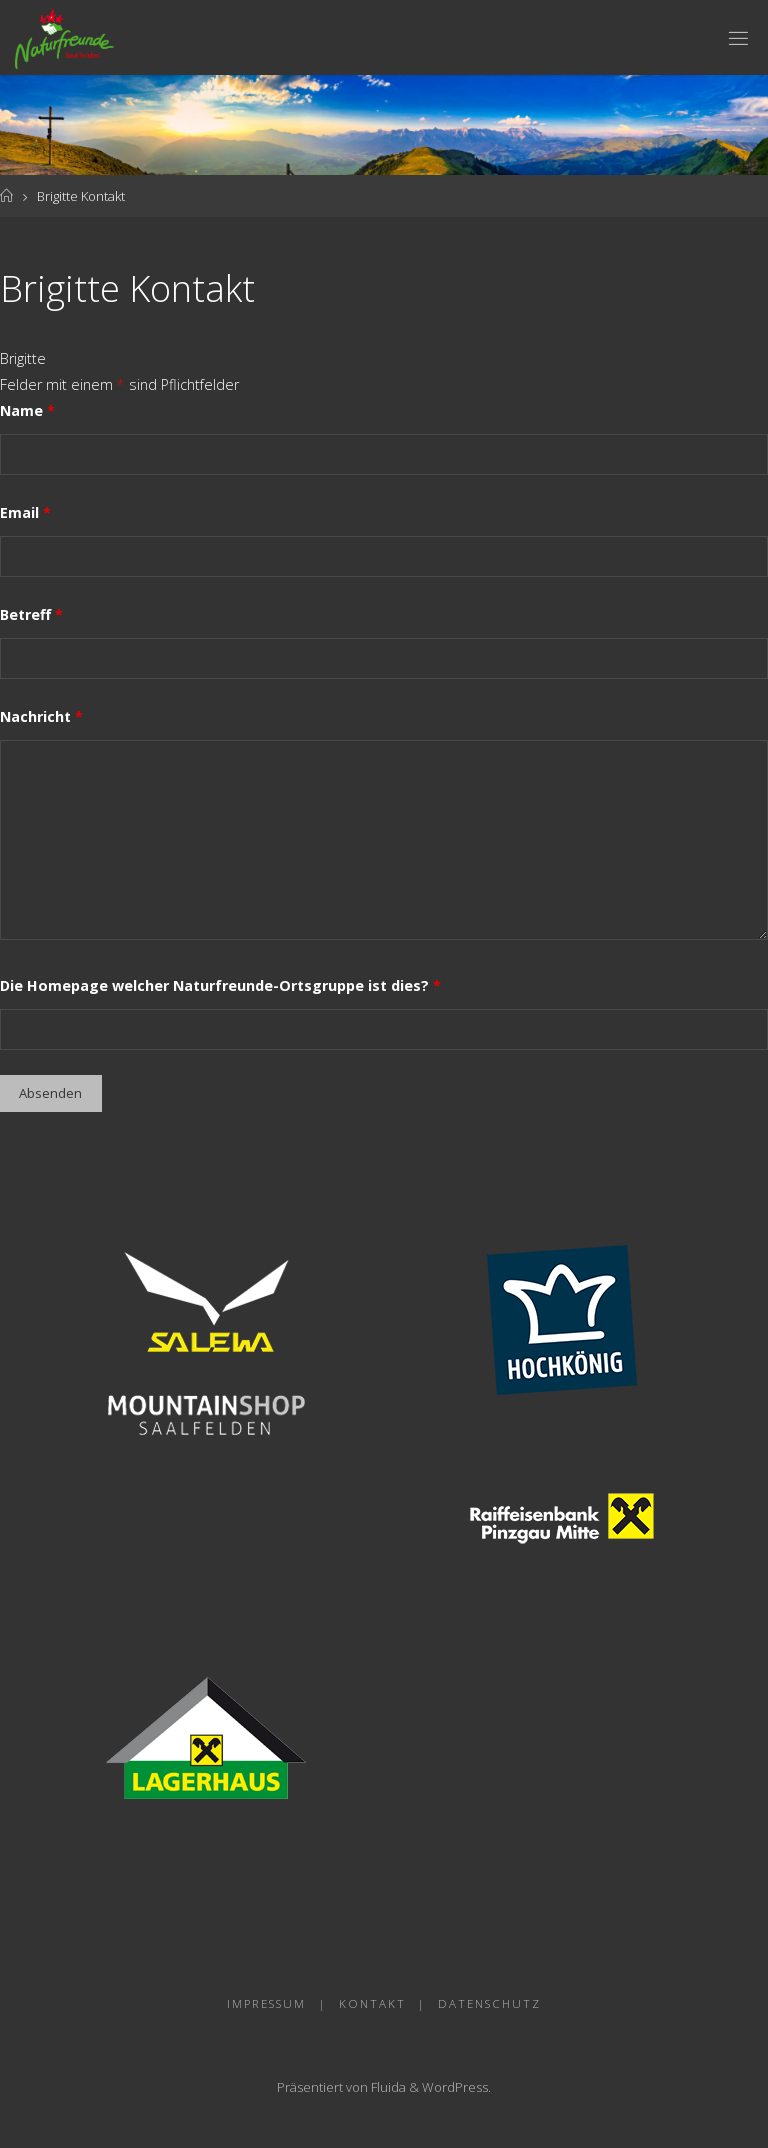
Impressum (266, 2003)
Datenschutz (489, 2003)
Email (25, 512)
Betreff (31, 614)
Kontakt (372, 2003)
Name (27, 410)
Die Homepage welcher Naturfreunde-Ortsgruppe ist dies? (220, 985)
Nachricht (41, 716)
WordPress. (456, 2087)
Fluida (387, 2087)
